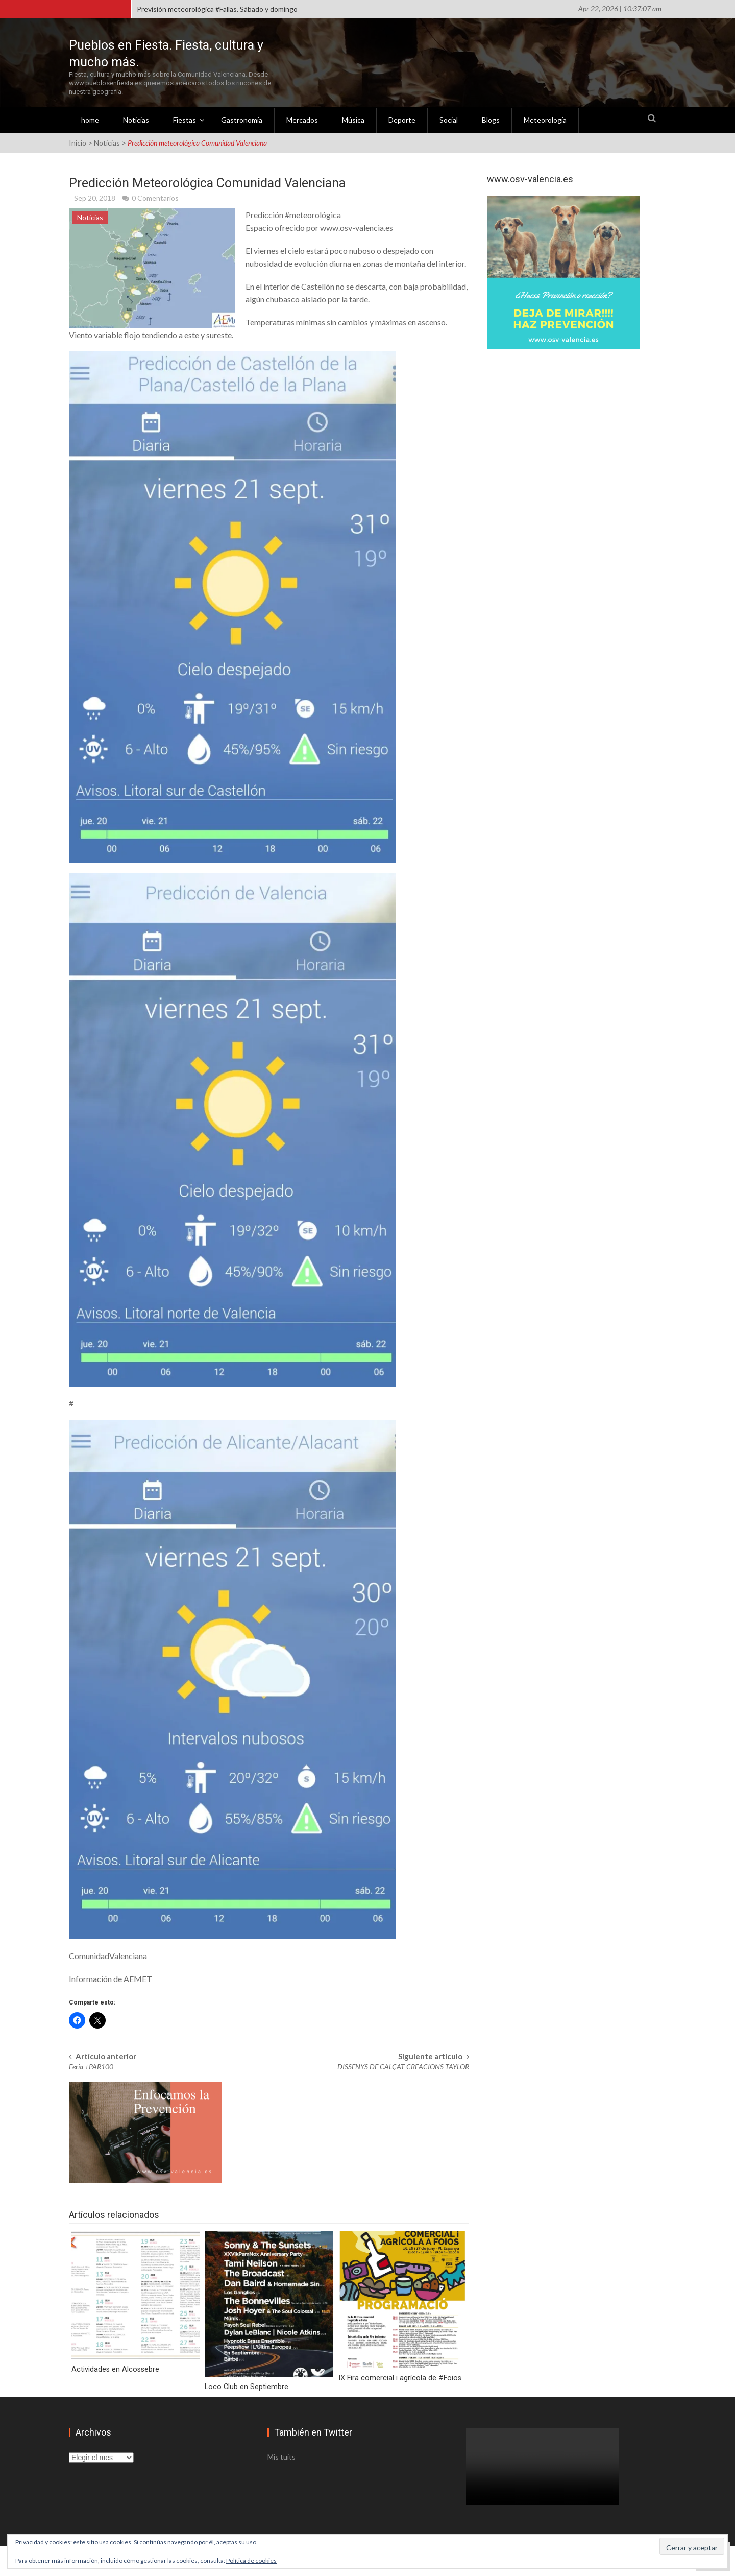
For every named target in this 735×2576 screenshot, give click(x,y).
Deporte (401, 119)
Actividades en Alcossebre (114, 2368)
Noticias (136, 119)
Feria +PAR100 (91, 2065)
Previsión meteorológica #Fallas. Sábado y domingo (217, 9)
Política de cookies (251, 2560)
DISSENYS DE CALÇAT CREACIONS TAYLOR (403, 2065)
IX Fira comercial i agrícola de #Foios (396, 2377)
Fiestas (184, 119)
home (90, 119)
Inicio (77, 141)
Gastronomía (241, 119)
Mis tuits (281, 2454)
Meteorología (545, 119)
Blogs (491, 119)
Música (353, 119)
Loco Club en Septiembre (245, 2385)
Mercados (302, 119)
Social (448, 119)
